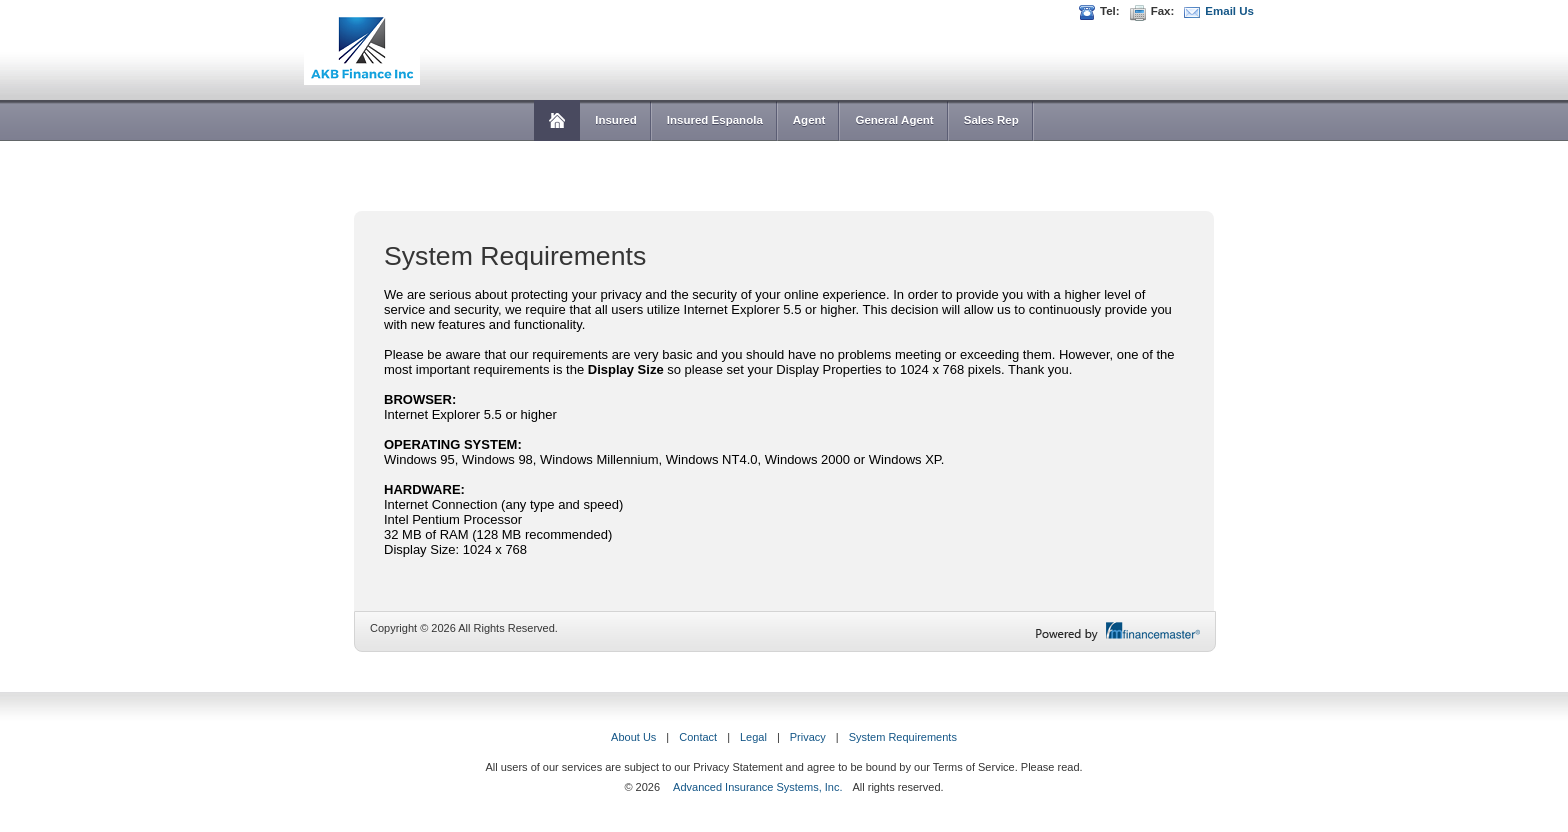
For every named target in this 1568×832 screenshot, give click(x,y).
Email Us (1229, 11)
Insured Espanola (715, 120)
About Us (633, 737)
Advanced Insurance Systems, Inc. (757, 787)
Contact (698, 737)
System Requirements (903, 737)
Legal (753, 737)
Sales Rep (991, 120)
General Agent (894, 120)
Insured (616, 120)
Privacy (808, 737)
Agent (809, 120)
